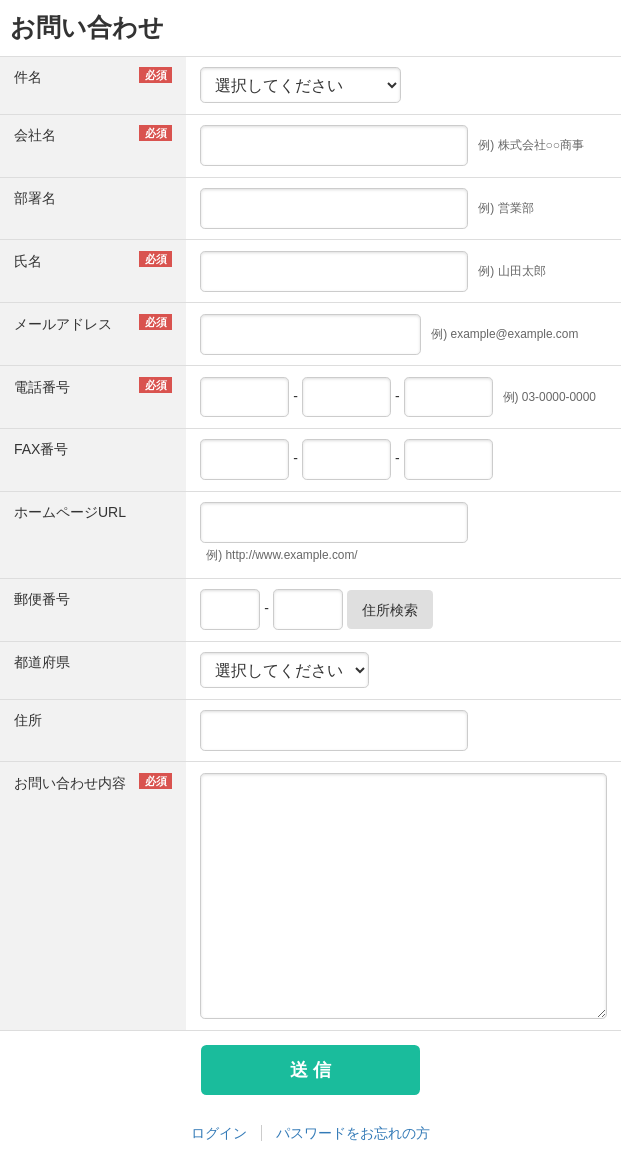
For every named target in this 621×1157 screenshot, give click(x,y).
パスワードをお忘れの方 (353, 1133)
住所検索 (390, 610)
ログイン (219, 1133)
